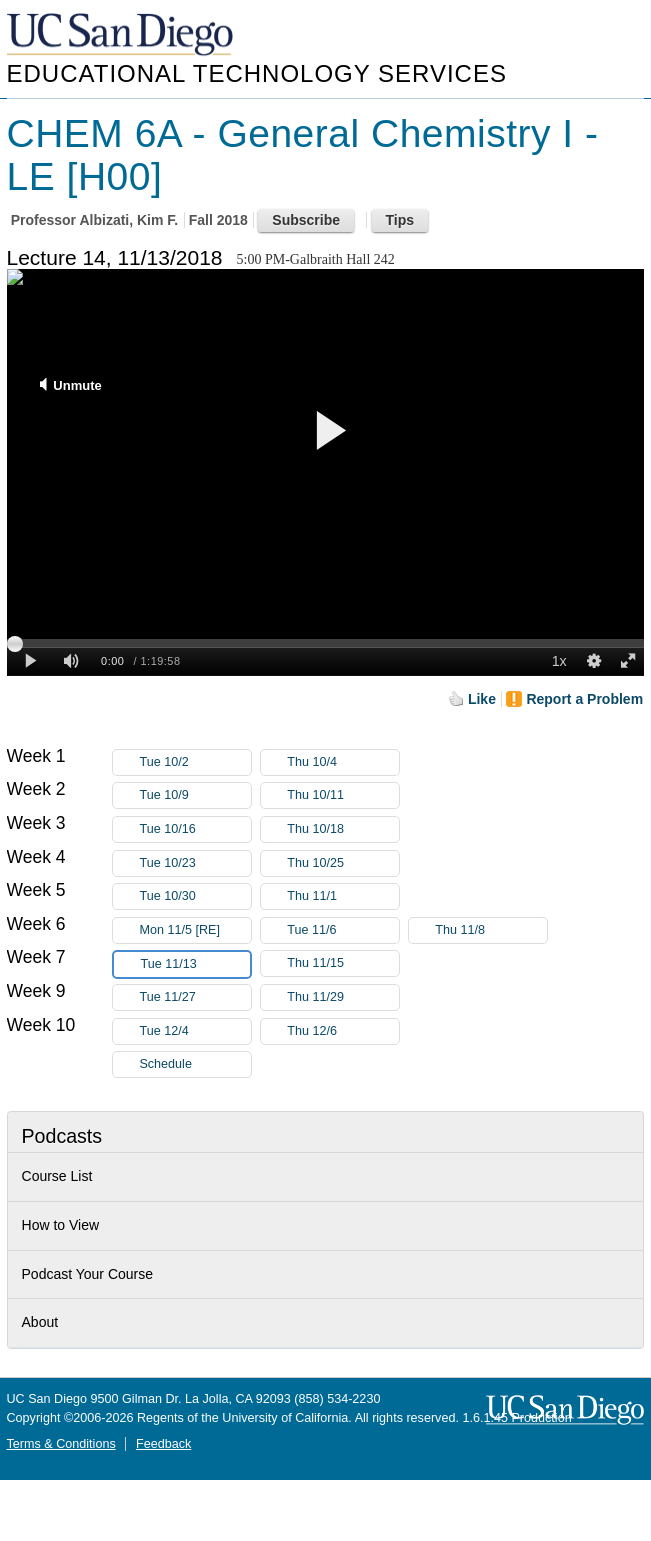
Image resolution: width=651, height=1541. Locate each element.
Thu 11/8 (491, 930)
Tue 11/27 (195, 997)
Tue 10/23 (195, 863)
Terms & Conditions (61, 1444)
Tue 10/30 (195, 896)
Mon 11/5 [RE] (195, 930)
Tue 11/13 (195, 964)
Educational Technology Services (257, 73)
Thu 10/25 (343, 863)
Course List (57, 1176)
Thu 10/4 (343, 762)
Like (482, 699)
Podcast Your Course (88, 1274)
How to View (61, 1225)
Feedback (163, 1444)
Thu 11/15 (343, 963)
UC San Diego (122, 35)
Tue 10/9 (195, 795)
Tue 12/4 (195, 1031)
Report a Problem (584, 699)
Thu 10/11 (343, 795)
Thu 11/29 (343, 997)
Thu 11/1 (343, 896)
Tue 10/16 (195, 829)
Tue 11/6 (343, 930)
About (40, 1322)
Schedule (165, 1064)
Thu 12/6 (343, 1031)
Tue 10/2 (195, 762)
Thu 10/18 (343, 829)
